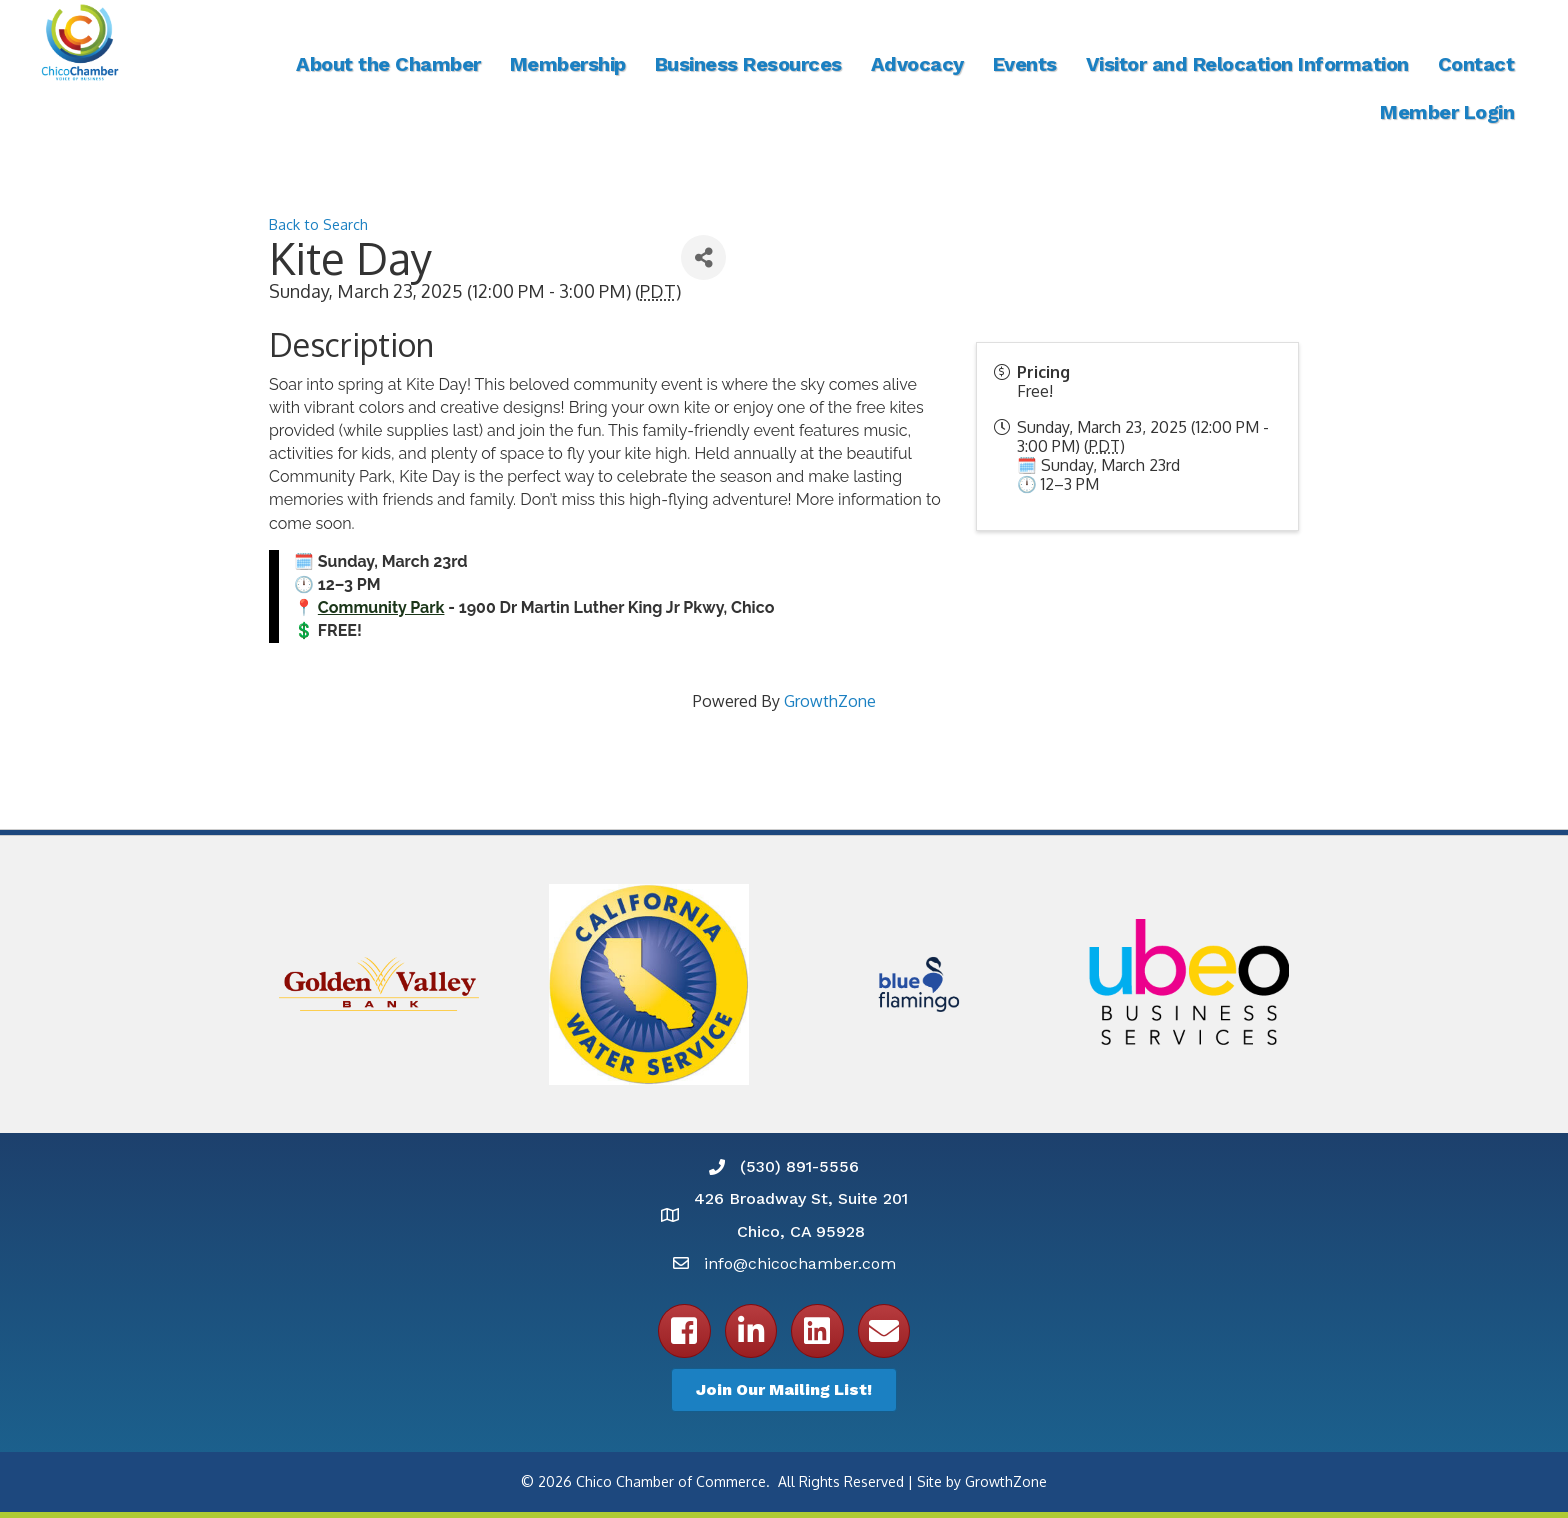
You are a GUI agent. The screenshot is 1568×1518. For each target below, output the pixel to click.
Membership (568, 64)
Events (1025, 64)
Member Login (1447, 112)
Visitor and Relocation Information (1247, 64)
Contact (1476, 64)
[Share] (703, 257)
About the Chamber (388, 64)
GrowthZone (830, 701)
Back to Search (318, 224)
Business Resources (748, 64)
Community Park (381, 607)
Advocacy (917, 64)
